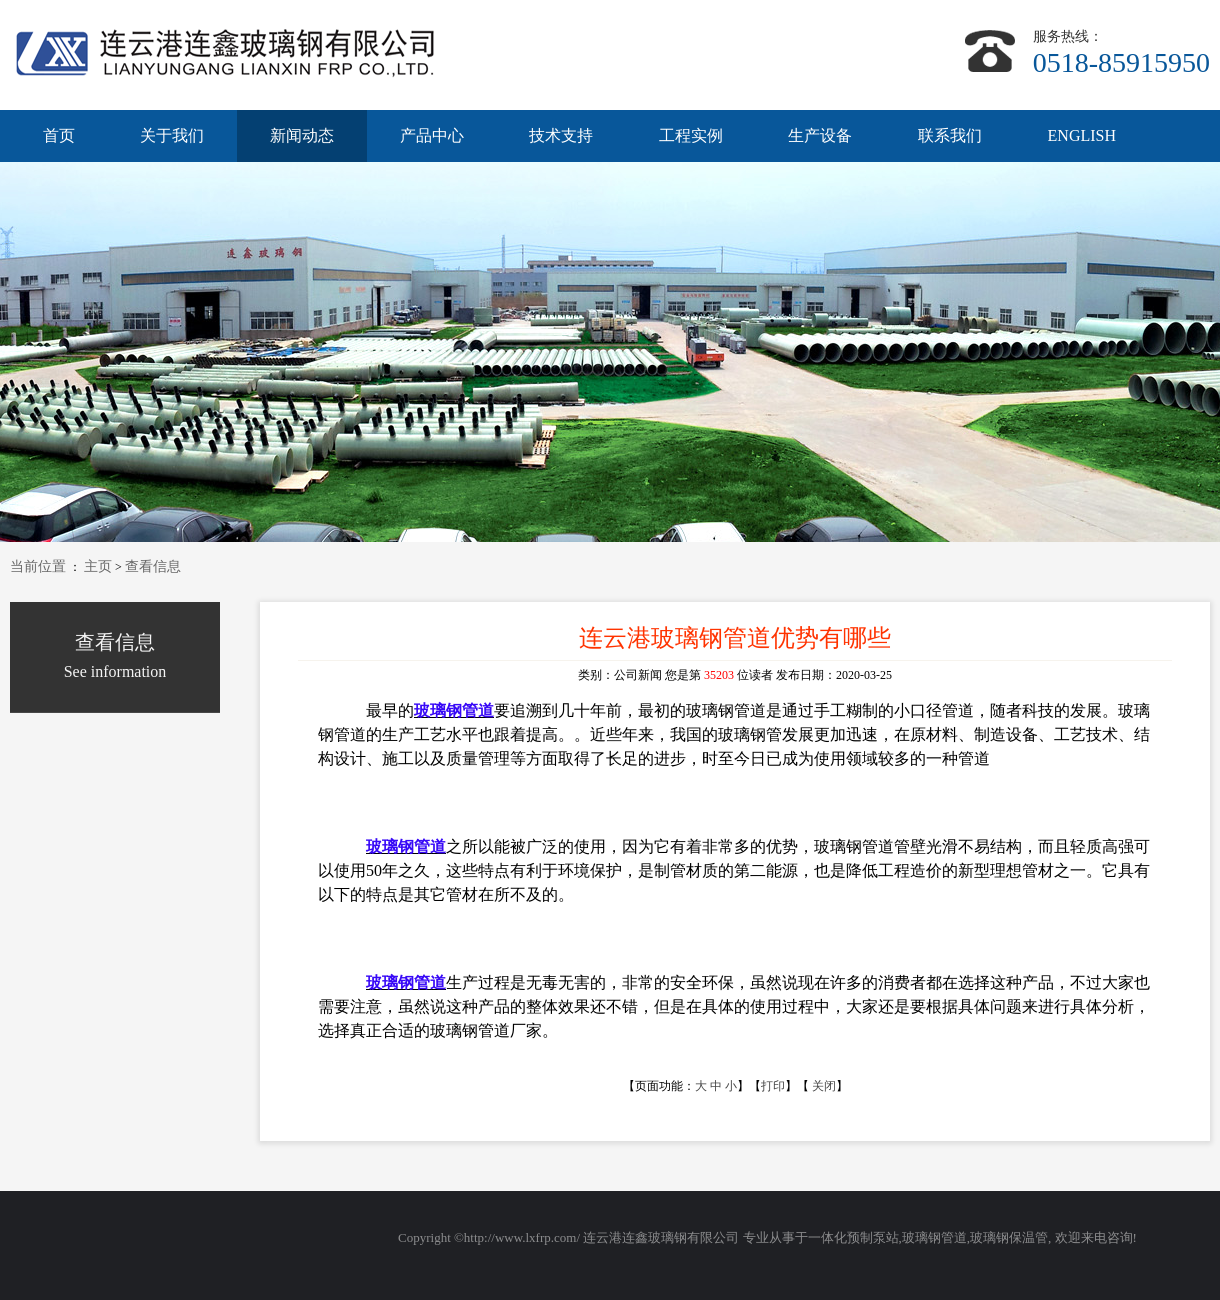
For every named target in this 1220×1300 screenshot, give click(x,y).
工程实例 (691, 135)
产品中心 (432, 135)
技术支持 (561, 135)
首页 (59, 135)
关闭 (824, 1086)
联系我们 (950, 135)
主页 (98, 566)
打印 (773, 1086)
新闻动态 (302, 135)
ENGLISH (1082, 135)
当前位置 (38, 566)
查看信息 (153, 566)
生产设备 (820, 135)
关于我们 (172, 135)
